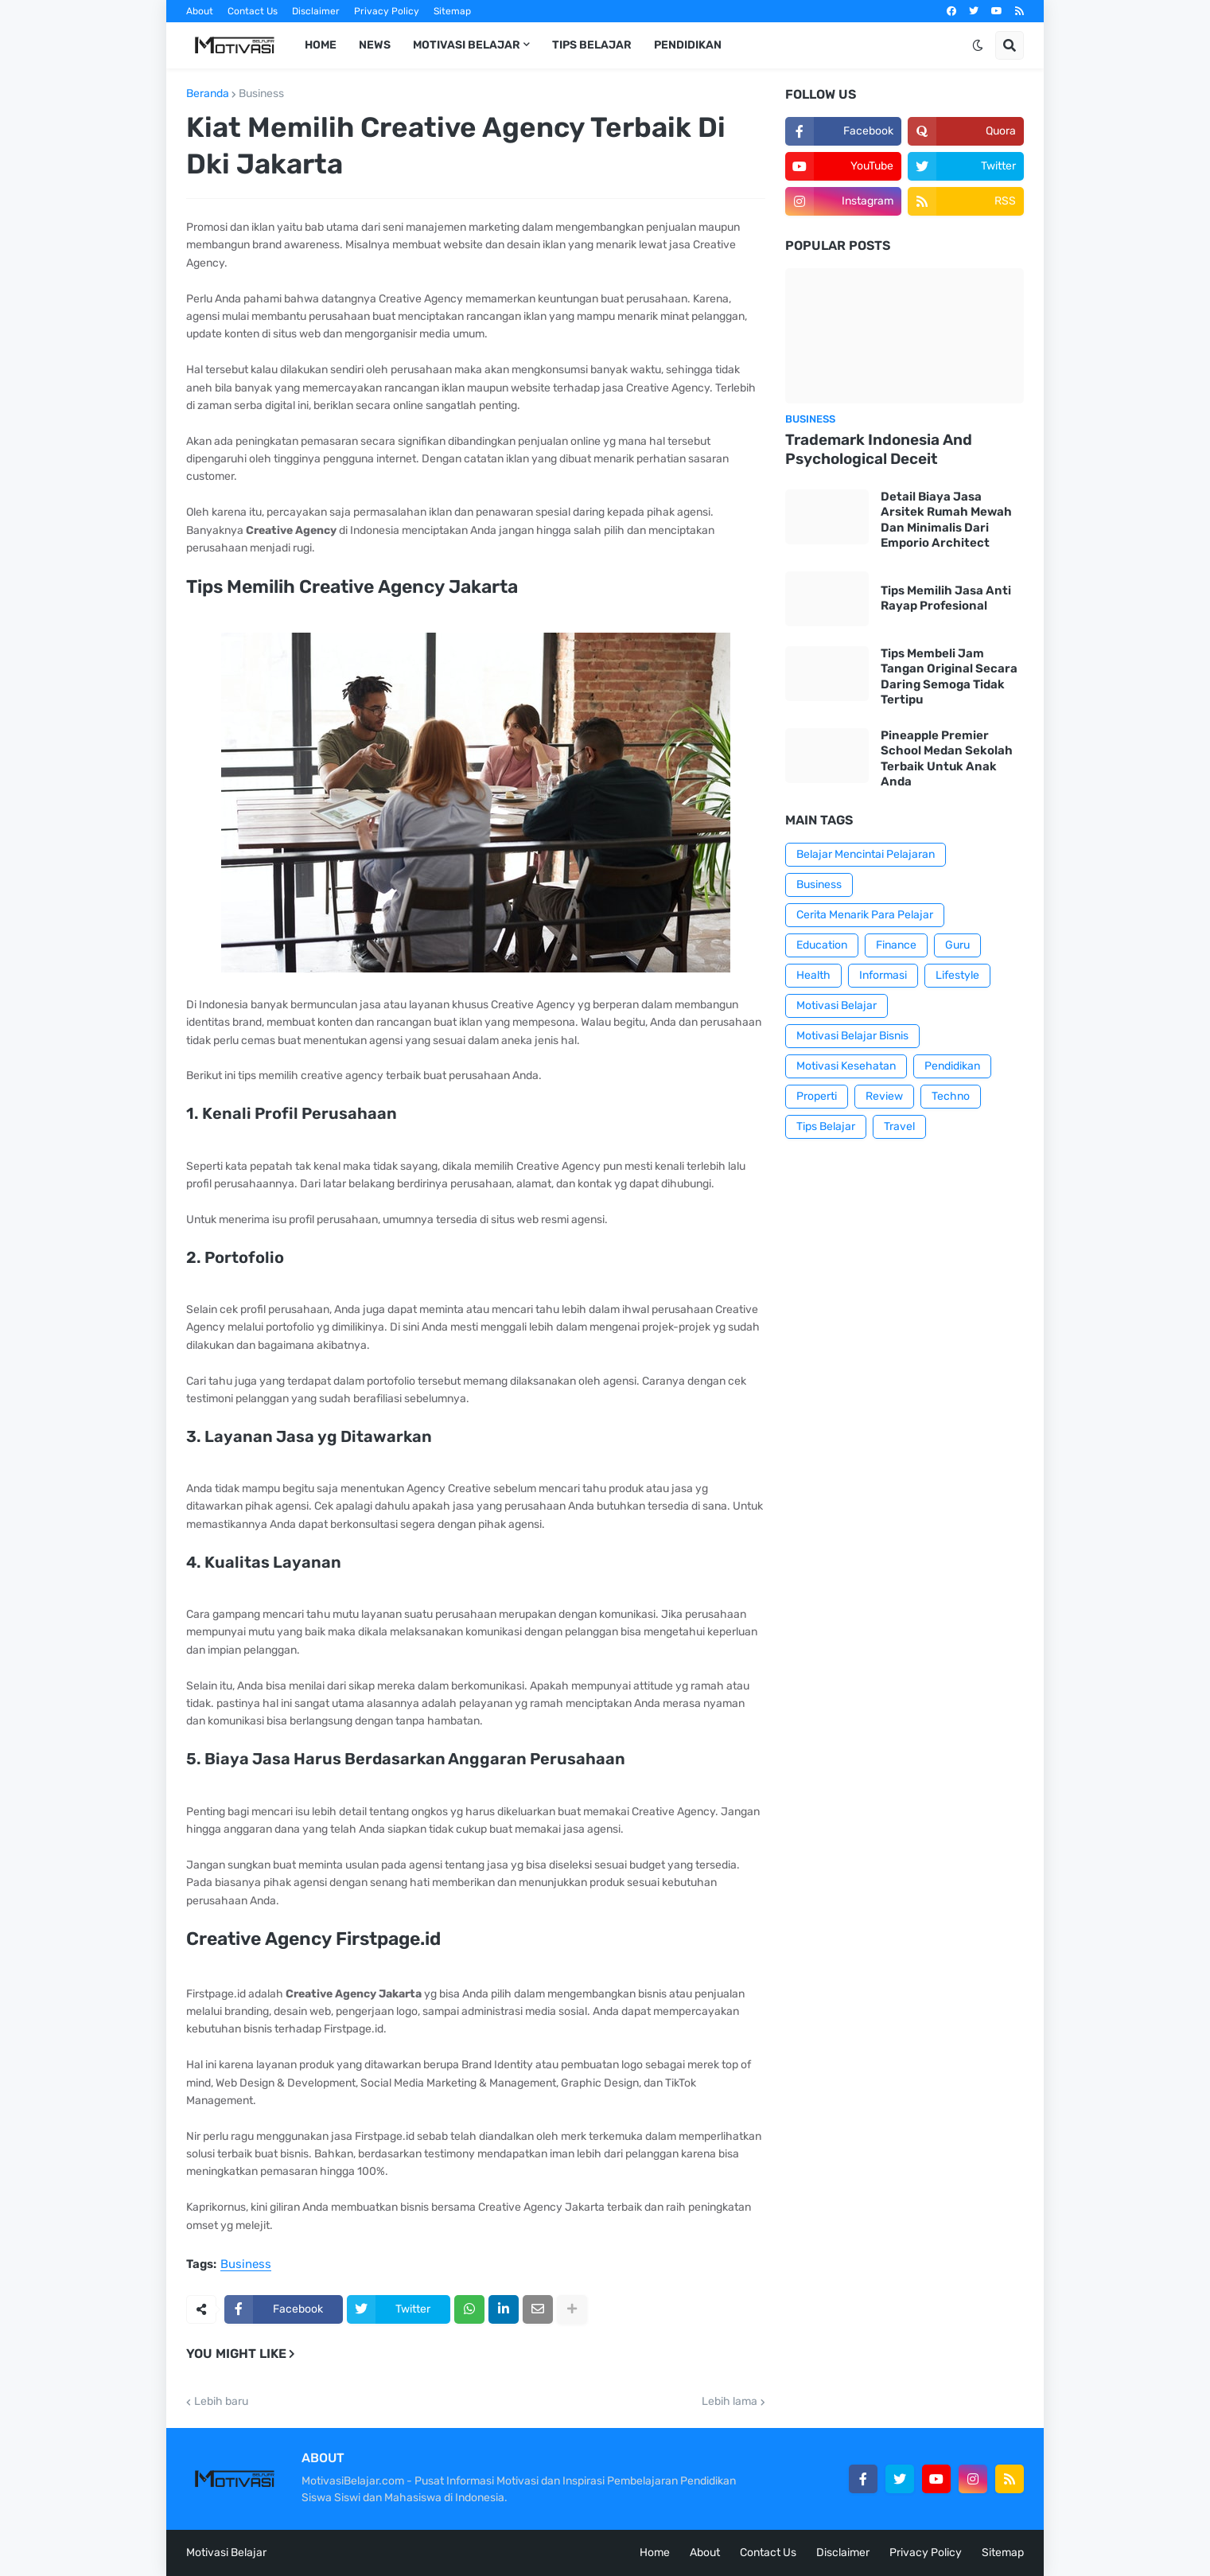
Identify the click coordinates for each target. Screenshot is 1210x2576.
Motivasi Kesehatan (846, 1066)
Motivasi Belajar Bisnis (852, 1035)
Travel (899, 1126)
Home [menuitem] (321, 45)
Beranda (207, 93)
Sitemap (452, 11)
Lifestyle (957, 975)
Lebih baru (221, 2401)
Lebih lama (729, 2401)
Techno (951, 1096)
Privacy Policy (386, 11)
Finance (896, 945)
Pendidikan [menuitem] (688, 45)
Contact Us (253, 11)
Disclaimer (316, 11)
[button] (977, 45)
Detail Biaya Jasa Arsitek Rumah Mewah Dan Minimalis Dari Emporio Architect (946, 520)
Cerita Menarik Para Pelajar (864, 915)
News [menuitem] (375, 45)
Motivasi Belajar (836, 1005)
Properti (816, 1096)
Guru (957, 945)
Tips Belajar (825, 1126)
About (199, 11)
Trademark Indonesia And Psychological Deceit (878, 450)
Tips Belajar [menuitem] (592, 45)
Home (655, 2552)
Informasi (883, 975)
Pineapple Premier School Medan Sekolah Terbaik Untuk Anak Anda (947, 758)
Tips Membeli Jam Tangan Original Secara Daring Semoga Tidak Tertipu (949, 676)
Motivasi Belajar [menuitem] (466, 45)
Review (884, 1096)
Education (821, 945)
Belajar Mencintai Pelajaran (865, 854)
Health (813, 975)
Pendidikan (952, 1066)
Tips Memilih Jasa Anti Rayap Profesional (946, 598)
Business (261, 93)
